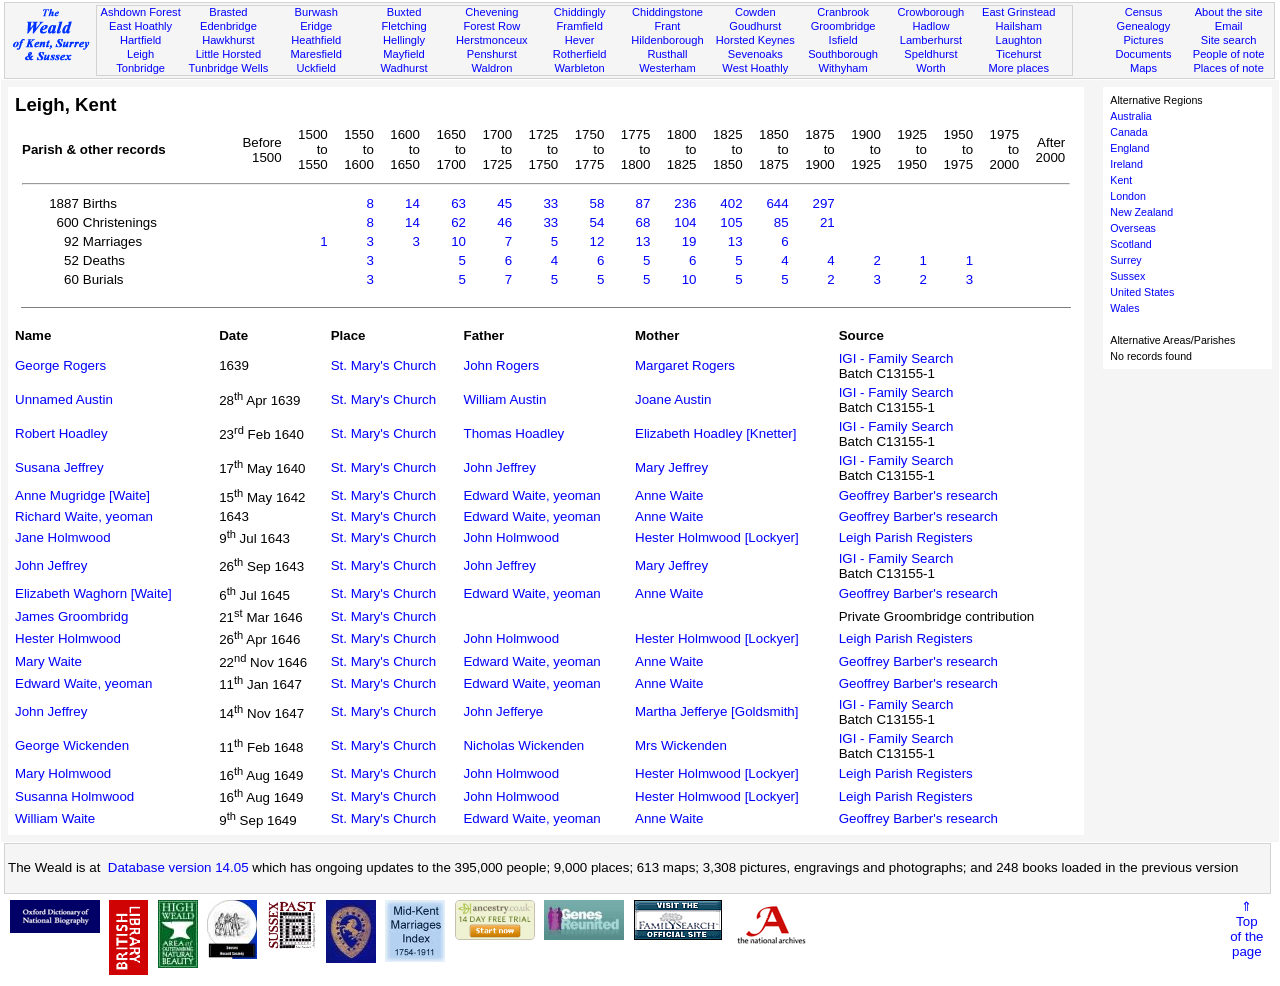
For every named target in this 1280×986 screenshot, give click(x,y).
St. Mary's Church (384, 365)
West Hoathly (755, 68)
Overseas (1133, 228)
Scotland (1130, 244)
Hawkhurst (228, 40)
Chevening (491, 12)
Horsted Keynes (755, 40)
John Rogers (501, 365)
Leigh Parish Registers (906, 537)
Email (1229, 26)
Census (1144, 12)
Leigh (140, 54)
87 (643, 203)
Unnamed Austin (64, 399)
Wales (1124, 308)
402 (731, 203)
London (1128, 196)
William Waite (55, 818)
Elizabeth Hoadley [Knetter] (716, 433)
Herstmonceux (492, 40)
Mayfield (403, 54)
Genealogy (1144, 26)
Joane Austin (673, 399)
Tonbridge (140, 68)
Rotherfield (580, 54)
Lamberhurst (931, 40)
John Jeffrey (499, 467)
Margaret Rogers (685, 365)
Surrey (1125, 260)
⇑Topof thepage (1246, 929)
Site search (1229, 40)
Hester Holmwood (68, 638)
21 (827, 222)
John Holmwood (511, 537)
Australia (1130, 116)
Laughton (1019, 40)
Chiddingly (580, 12)
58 (596, 203)
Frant (668, 26)
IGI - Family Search (896, 358)
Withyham (842, 68)
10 (458, 241)
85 (781, 222)
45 (504, 203)
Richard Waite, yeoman (84, 516)
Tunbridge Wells (229, 68)
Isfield (843, 40)
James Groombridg (71, 616)
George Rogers (60, 365)
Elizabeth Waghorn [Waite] (93, 593)
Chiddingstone (667, 12)
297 (824, 203)
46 (504, 222)
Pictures (1143, 40)
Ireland (1126, 164)
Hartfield (140, 40)
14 (412, 203)
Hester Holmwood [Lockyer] (717, 537)
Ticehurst (1018, 54)
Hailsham (1019, 26)
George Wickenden (72, 745)
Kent (1121, 180)
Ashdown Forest (140, 12)
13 (643, 241)
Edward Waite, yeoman (531, 495)
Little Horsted (228, 54)
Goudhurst (755, 26)
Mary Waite (48, 661)
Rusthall (667, 54)
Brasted (228, 12)
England (1129, 148)
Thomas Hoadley (513, 433)
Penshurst (492, 54)
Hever (580, 40)
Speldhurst (930, 54)
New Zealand (1141, 212)
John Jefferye (503, 711)
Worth (930, 68)
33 (550, 203)
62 (458, 222)
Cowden (755, 12)
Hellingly (404, 40)
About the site (1229, 12)
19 (689, 241)
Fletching (404, 26)
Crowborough (931, 12)
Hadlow (930, 26)
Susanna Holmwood (74, 796)
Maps (1143, 68)
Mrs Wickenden (681, 745)
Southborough (843, 54)
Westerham (667, 68)
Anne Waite (669, 495)
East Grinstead (1018, 12)
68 (643, 222)
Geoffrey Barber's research (918, 495)
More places (1018, 68)
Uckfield (316, 68)
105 (731, 222)
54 (596, 222)
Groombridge (843, 26)
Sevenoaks (755, 54)
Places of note (1228, 68)
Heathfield (316, 40)
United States (1142, 292)
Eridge (316, 26)
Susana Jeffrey (59, 467)
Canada (1128, 132)
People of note (1229, 54)
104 (685, 222)
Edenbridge (228, 26)
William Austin (504, 399)
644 (777, 203)
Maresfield (316, 54)
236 (685, 203)
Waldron (491, 68)
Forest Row (491, 26)
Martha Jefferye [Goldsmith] (716, 711)
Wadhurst (403, 68)
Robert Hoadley (61, 433)
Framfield (580, 26)
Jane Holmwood (63, 537)
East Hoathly (140, 26)
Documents (1143, 54)
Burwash (316, 12)
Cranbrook (843, 12)
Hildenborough (667, 40)
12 (596, 241)
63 (458, 203)
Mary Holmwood (63, 773)
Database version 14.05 (178, 867)
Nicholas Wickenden (523, 745)
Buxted (404, 12)
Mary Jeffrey (671, 467)
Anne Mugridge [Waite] (82, 495)
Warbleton (580, 68)
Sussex (1127, 276)
